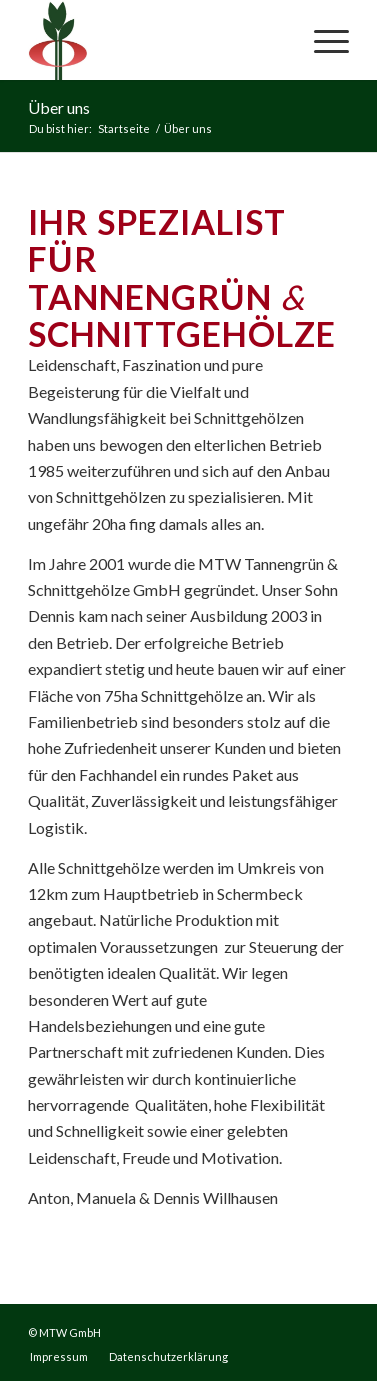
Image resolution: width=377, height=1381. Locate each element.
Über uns (59, 107)
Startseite (124, 128)
